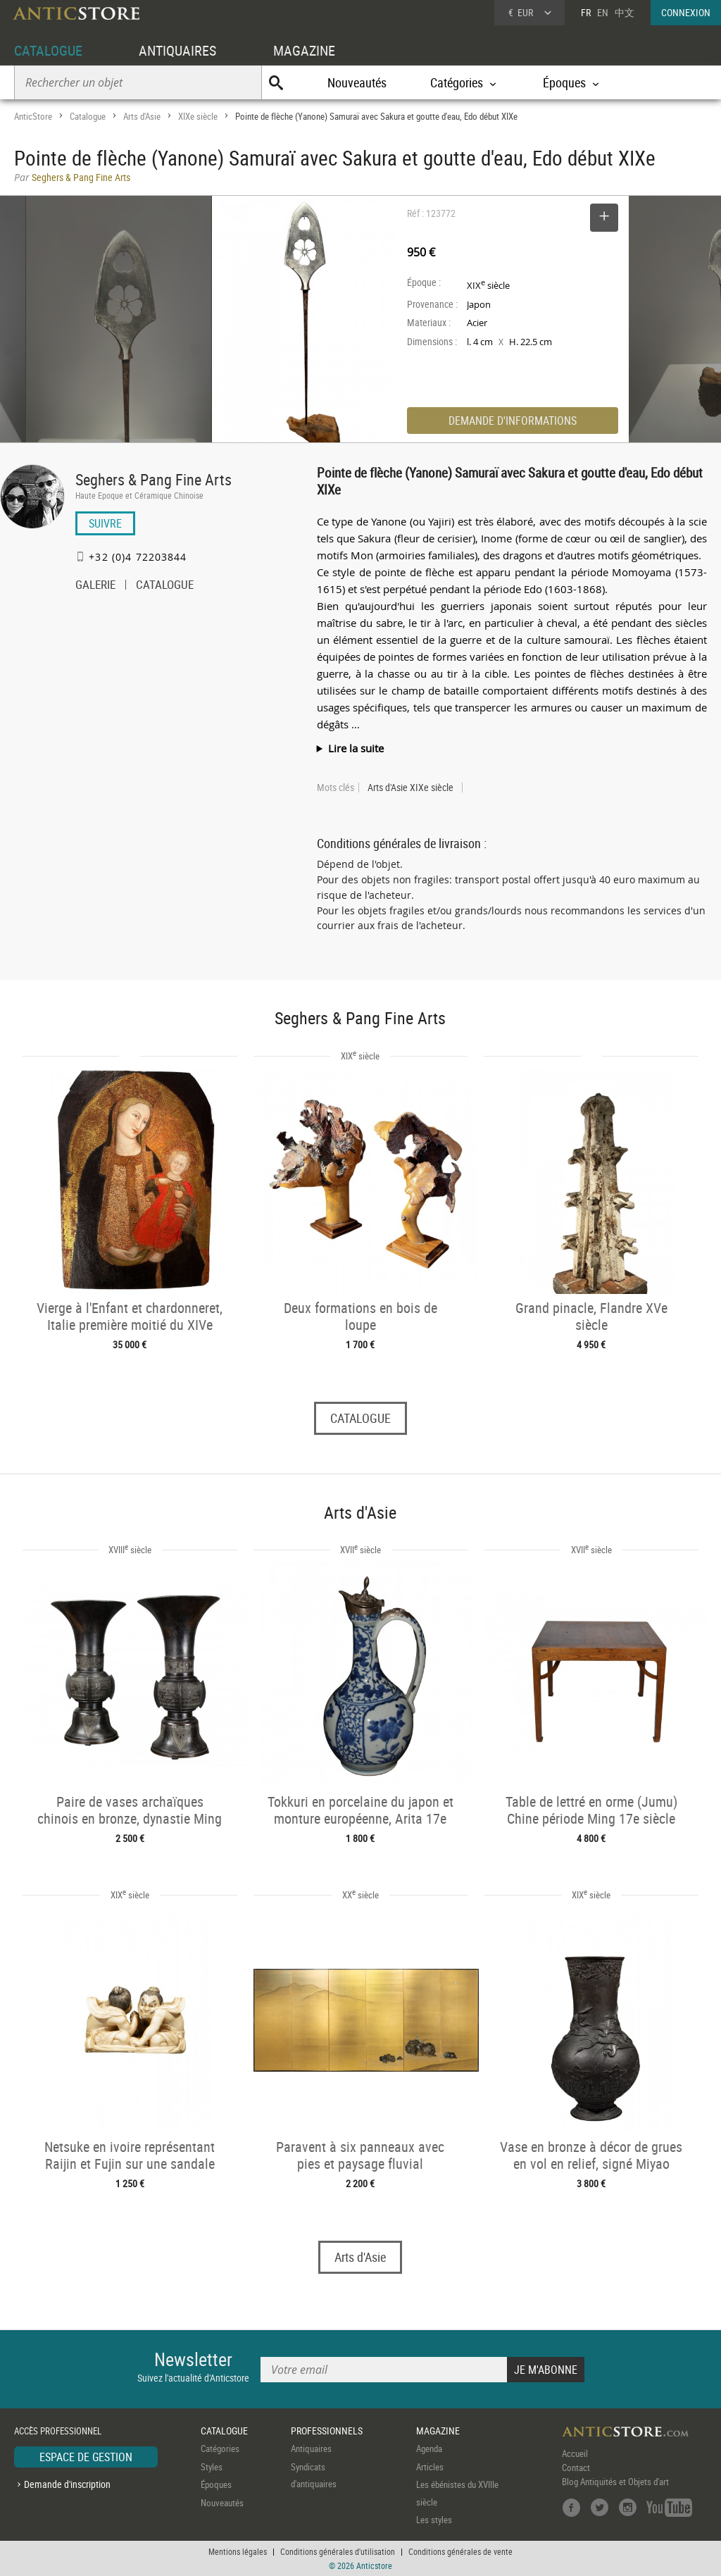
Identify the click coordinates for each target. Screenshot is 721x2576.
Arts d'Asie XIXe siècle (410, 787)
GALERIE (95, 586)
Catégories (220, 2448)
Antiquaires (311, 2448)
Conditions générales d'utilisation (337, 2551)
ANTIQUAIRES (177, 50)
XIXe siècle (198, 116)
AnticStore (33, 116)
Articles (430, 2466)
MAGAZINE (304, 50)
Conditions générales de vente (460, 2551)
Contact (576, 2467)
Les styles (434, 2519)
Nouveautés (357, 82)
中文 (624, 12)
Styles (211, 2466)
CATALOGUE (48, 50)
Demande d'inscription (67, 2484)
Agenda (429, 2448)
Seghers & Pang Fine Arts (153, 479)
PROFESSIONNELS (327, 2430)
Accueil (575, 2453)
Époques (216, 2484)
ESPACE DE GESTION (85, 2457)
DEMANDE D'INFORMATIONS (513, 420)
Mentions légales (237, 2551)
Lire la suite (356, 748)
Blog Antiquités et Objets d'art (615, 2481)
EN (602, 12)
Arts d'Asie (142, 116)
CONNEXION (685, 12)
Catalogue (88, 116)
